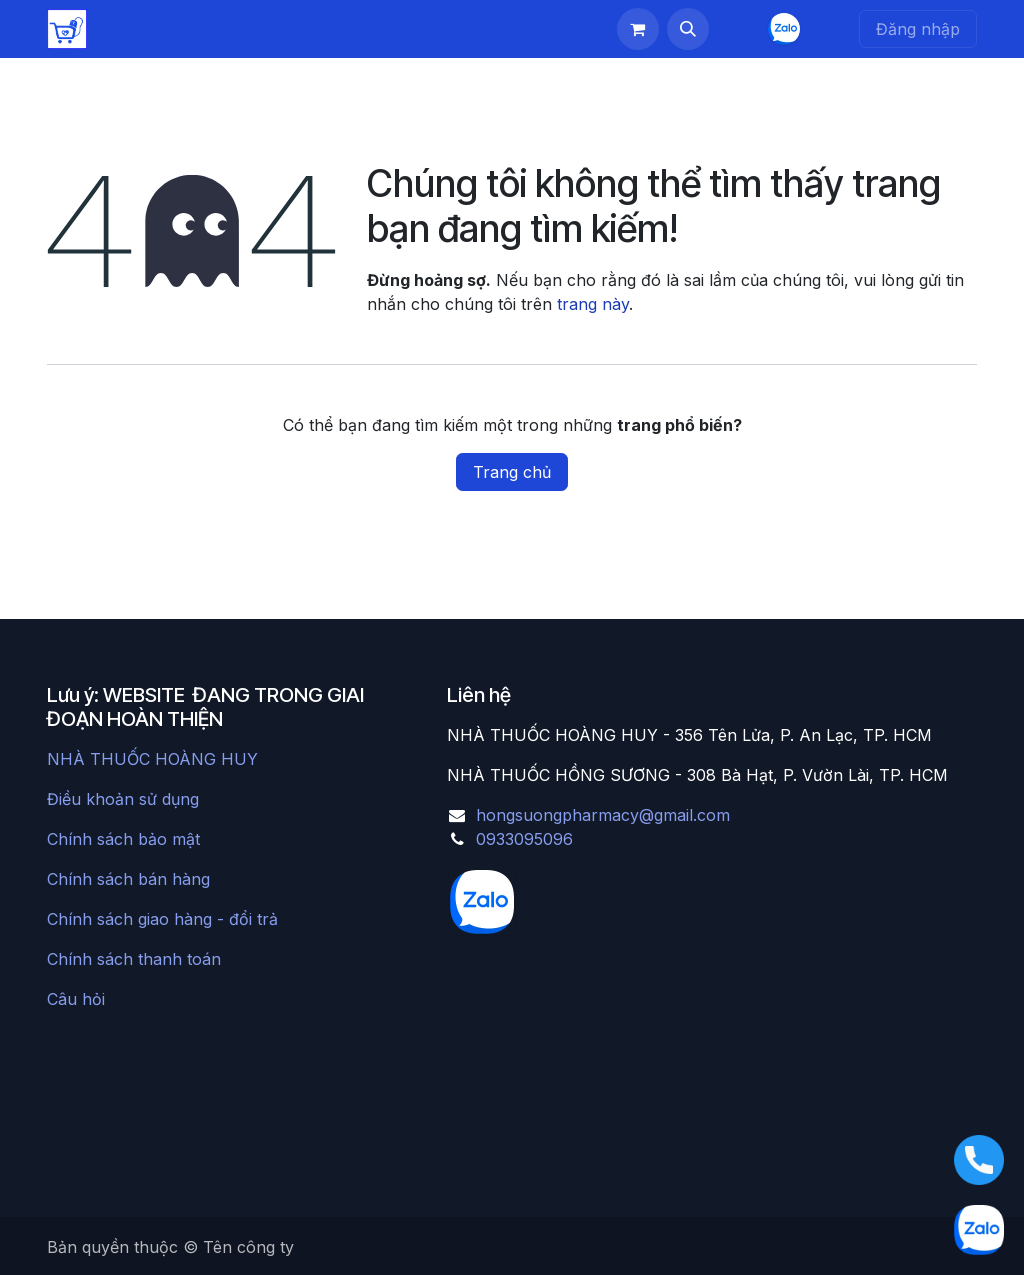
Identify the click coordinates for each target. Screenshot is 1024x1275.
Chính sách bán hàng (128, 879)
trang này (593, 304)
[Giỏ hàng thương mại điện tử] (638, 29)
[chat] (784, 29)
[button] (688, 29)
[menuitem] (158, 29)
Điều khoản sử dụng (123, 799)
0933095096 (524, 839)
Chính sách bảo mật (123, 839)
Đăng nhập (918, 29)
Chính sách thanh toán (134, 959)
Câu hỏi (76, 999)
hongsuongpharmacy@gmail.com (603, 815)
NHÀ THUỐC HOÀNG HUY (152, 759)
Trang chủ (512, 472)
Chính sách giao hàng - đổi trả (162, 919)
